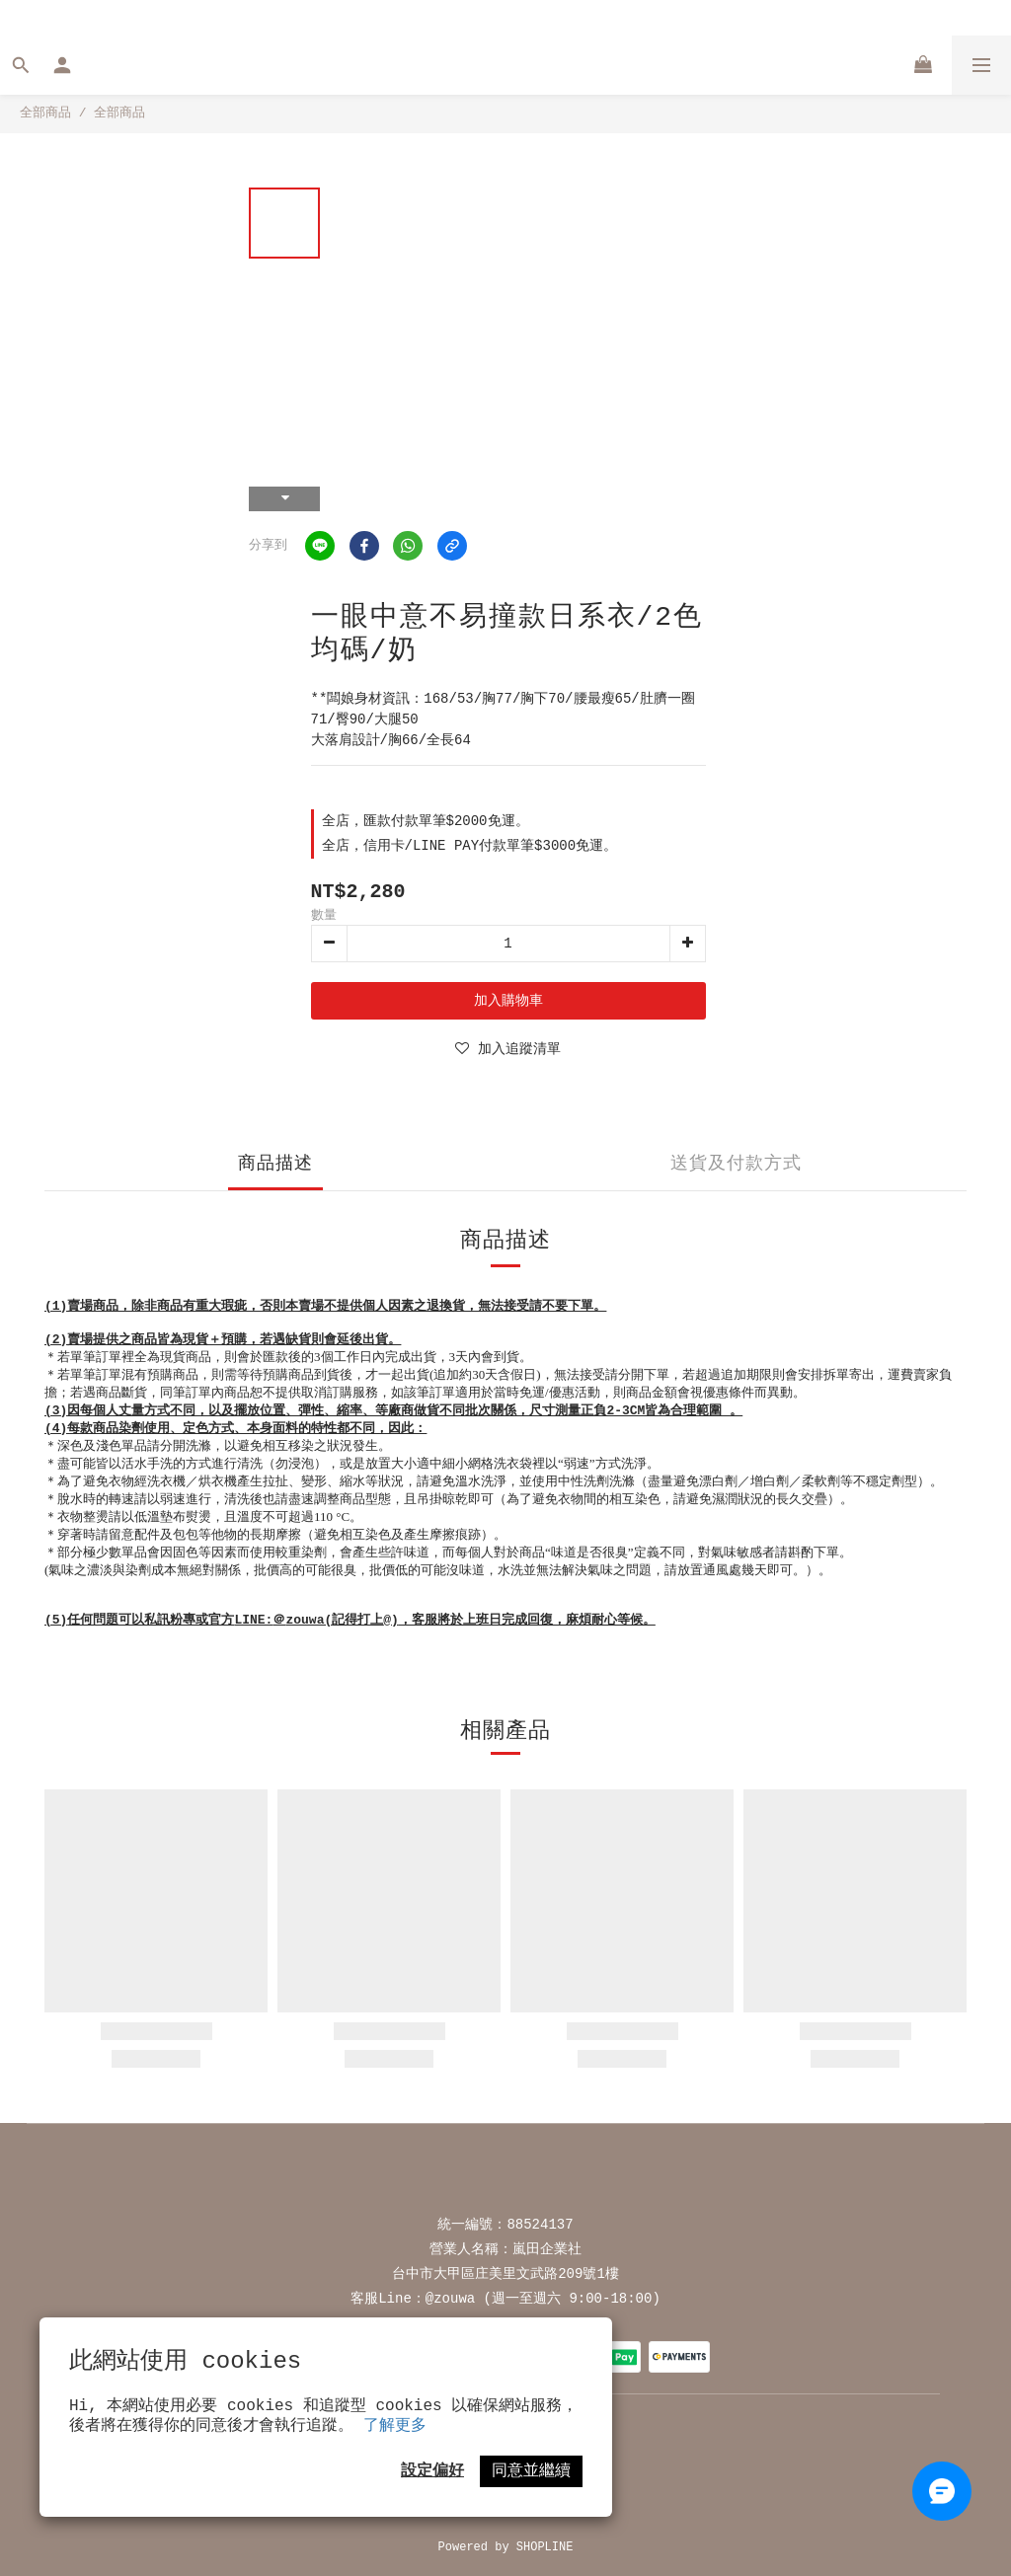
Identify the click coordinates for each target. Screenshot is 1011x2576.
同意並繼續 (531, 2471)
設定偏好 (432, 2471)
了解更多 (395, 2426)
